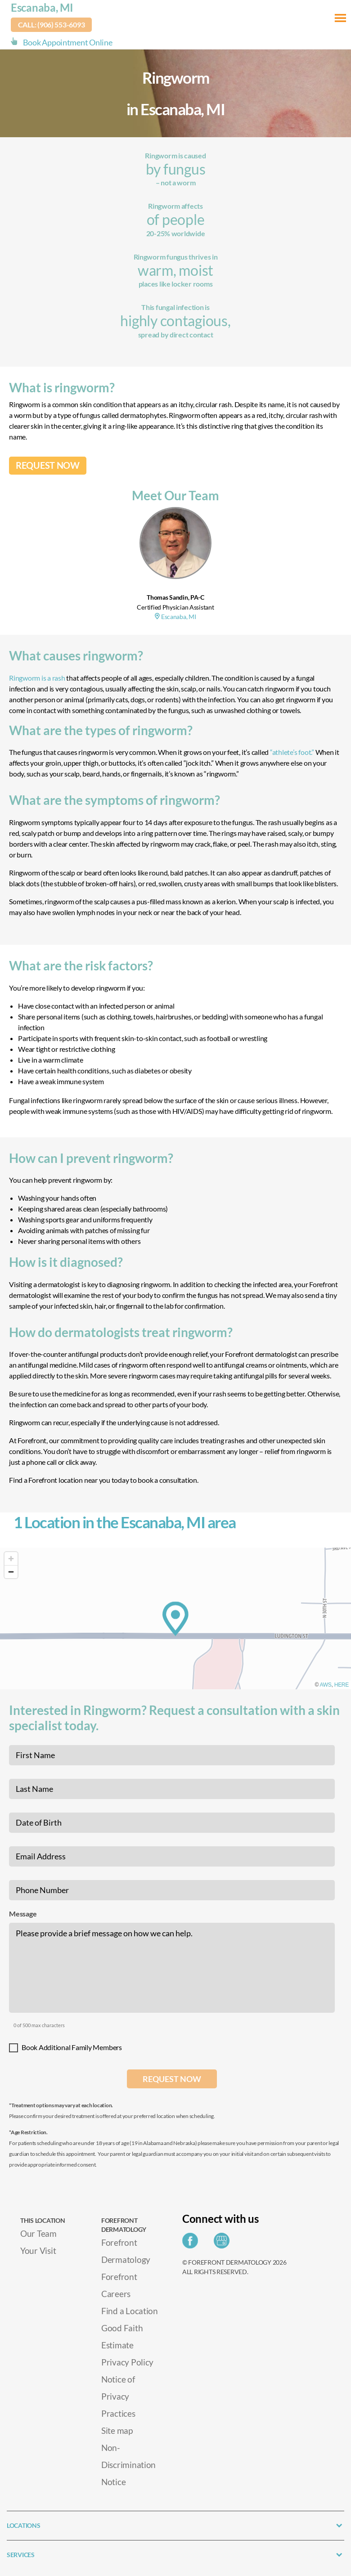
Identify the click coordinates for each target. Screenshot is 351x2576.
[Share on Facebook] (192, 2243)
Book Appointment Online (67, 42)
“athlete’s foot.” (292, 752)
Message (22, 1913)
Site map (117, 2430)
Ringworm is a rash (37, 677)
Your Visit (38, 2250)
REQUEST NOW (48, 465)
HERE (341, 1685)
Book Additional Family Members (72, 2047)
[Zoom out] (11, 1571)
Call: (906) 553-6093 (51, 24)
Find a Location (129, 2311)
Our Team (38, 2233)
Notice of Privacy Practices (118, 2396)
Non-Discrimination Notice (128, 2464)
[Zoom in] (11, 1558)
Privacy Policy (127, 2362)
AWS (326, 1685)
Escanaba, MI (42, 7)
